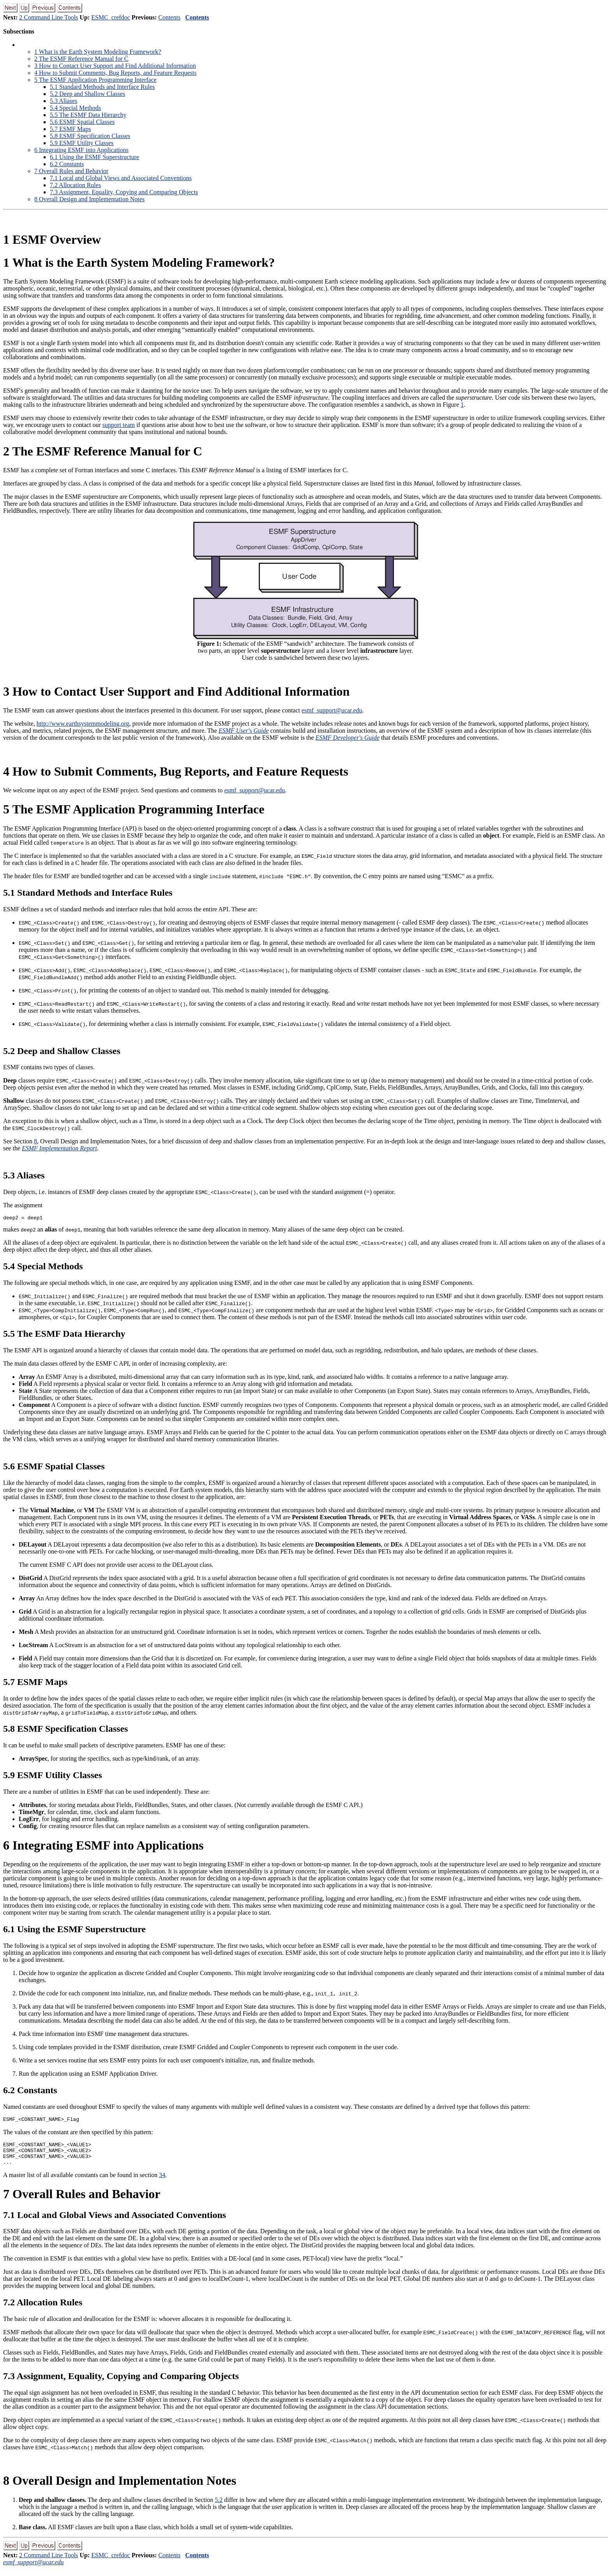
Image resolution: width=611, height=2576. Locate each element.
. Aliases (63, 100)
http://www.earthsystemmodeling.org (83, 723)
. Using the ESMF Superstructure (94, 157)
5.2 (219, 2506)
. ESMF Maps (70, 129)
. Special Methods (75, 108)
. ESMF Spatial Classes (82, 122)
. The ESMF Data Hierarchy (88, 115)
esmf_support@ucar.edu (332, 710)
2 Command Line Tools (48, 17)
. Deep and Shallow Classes (87, 93)
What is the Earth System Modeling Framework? (97, 51)
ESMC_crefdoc (110, 17)
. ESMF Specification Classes (90, 136)
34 (162, 2182)
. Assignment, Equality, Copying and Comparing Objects (124, 192)
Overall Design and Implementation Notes (89, 199)
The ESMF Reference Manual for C (81, 58)
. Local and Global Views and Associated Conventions (121, 178)
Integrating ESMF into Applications (81, 150)
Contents (169, 17)
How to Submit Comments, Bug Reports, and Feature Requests (115, 72)
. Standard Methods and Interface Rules (102, 86)
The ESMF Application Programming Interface (95, 79)
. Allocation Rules (75, 185)
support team (118, 425)
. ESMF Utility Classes (82, 143)
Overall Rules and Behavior (71, 171)
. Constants (67, 164)
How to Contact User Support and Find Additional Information (115, 65)
